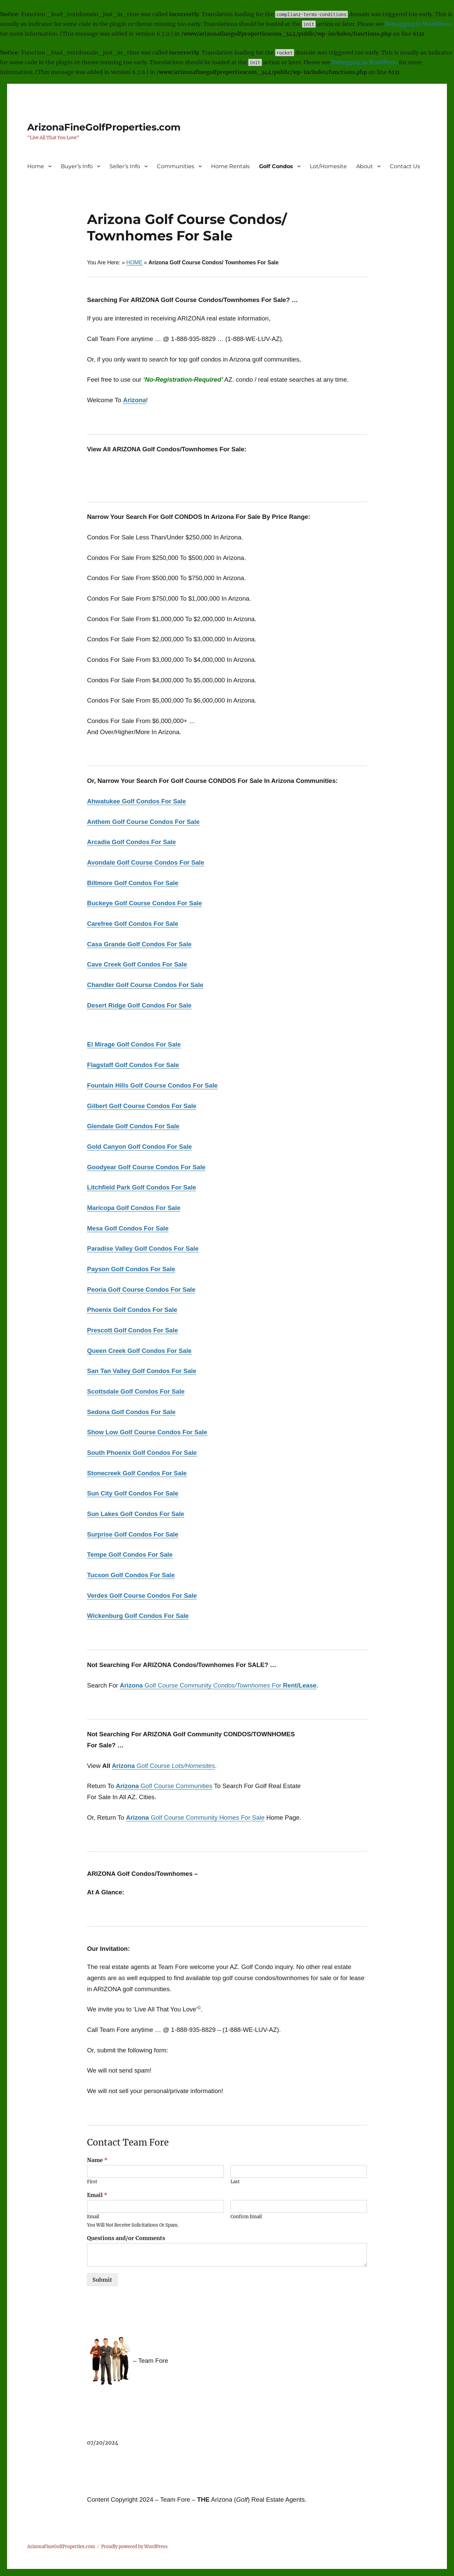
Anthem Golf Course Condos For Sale (143, 821)
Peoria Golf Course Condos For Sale (141, 1289)
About (364, 166)
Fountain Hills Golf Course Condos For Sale (152, 1085)
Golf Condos (276, 166)
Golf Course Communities (175, 1785)
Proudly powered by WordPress (134, 2546)
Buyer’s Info (77, 166)
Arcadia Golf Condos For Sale (131, 841)
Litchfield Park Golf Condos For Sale (141, 1187)
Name (97, 2160)
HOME (134, 262)
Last (235, 2182)
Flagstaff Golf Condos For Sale (133, 1064)
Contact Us (405, 166)
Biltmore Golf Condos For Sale (132, 882)
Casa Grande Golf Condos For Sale (139, 944)
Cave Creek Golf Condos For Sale (137, 964)
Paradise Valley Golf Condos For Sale (143, 1248)
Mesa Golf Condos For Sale (128, 1228)
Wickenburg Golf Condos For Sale (138, 1615)
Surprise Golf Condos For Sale (132, 1534)
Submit (102, 2279)
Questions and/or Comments (126, 2238)
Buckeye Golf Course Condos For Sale (144, 903)
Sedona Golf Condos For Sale (131, 1411)
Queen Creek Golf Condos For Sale (139, 1350)
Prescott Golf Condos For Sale (132, 1330)
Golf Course (163, 1765)
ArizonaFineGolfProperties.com (103, 127)
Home (35, 166)
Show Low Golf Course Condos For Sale (147, 1432)
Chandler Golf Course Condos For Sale (145, 984)
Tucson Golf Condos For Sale (131, 1575)
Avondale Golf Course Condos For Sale (145, 862)
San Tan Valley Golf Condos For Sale (141, 1370)
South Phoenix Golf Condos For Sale (142, 1452)
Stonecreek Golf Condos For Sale (137, 1473)
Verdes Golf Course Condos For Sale (142, 1595)
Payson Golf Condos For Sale (131, 1269)
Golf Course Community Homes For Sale (195, 1817)
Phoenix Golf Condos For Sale (132, 1309)
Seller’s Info (125, 166)
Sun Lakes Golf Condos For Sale (135, 1513)
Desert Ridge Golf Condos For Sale (139, 1005)
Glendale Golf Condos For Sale (133, 1126)
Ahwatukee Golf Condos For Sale (136, 801)
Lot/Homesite (328, 166)
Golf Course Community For (218, 1685)
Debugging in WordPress (418, 24)
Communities (175, 166)
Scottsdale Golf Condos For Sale (135, 1391)
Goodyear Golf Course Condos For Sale (146, 1167)
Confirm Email (246, 2217)
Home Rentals (230, 166)
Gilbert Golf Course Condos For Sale (141, 1105)
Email (97, 2195)
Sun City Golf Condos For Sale (132, 1493)
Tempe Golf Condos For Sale (130, 1554)
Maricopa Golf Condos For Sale (133, 1207)
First (92, 2182)
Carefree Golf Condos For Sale (132, 923)
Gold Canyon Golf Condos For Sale (139, 1146)
